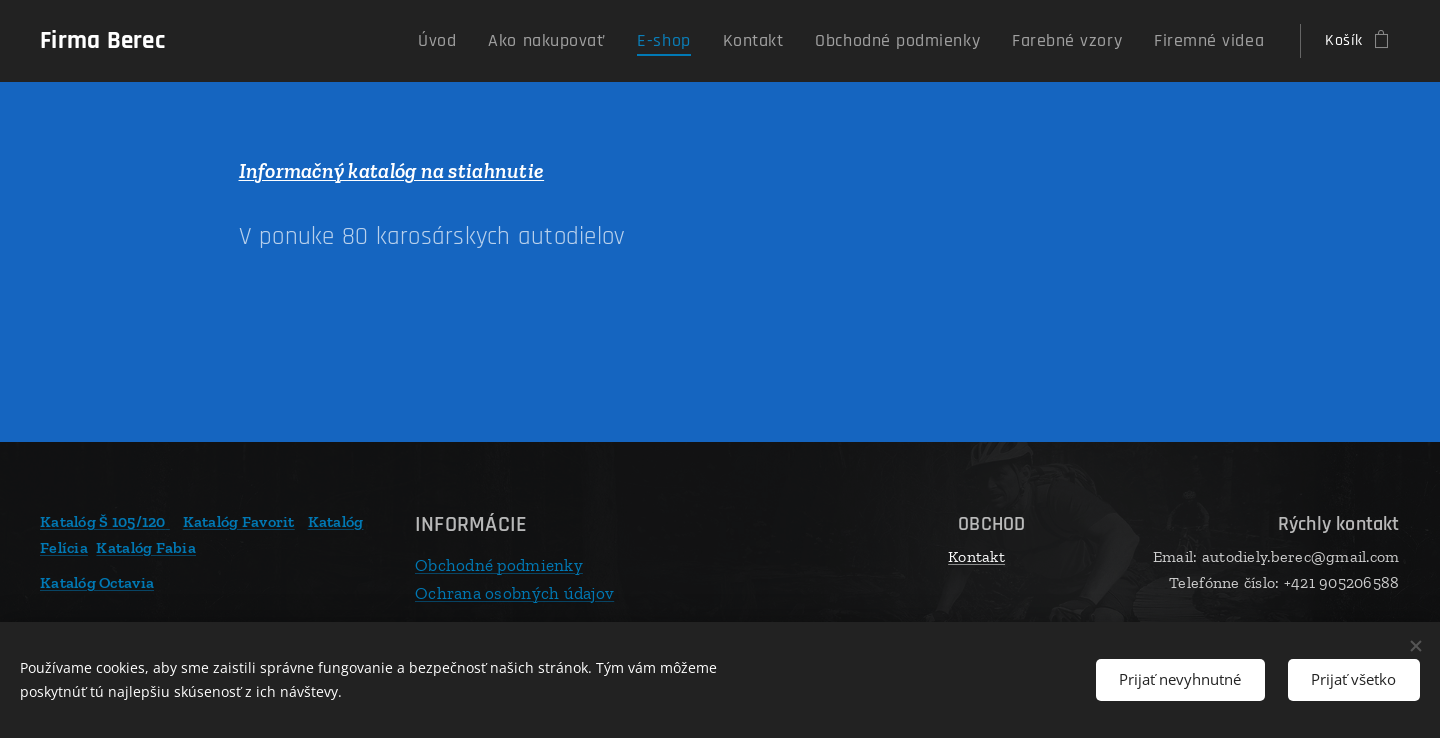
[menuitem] (516, 41)
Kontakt (976, 556)
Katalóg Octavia (97, 582)
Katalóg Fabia (146, 546)
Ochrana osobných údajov (514, 592)
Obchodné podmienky (499, 565)
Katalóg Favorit (239, 521)
